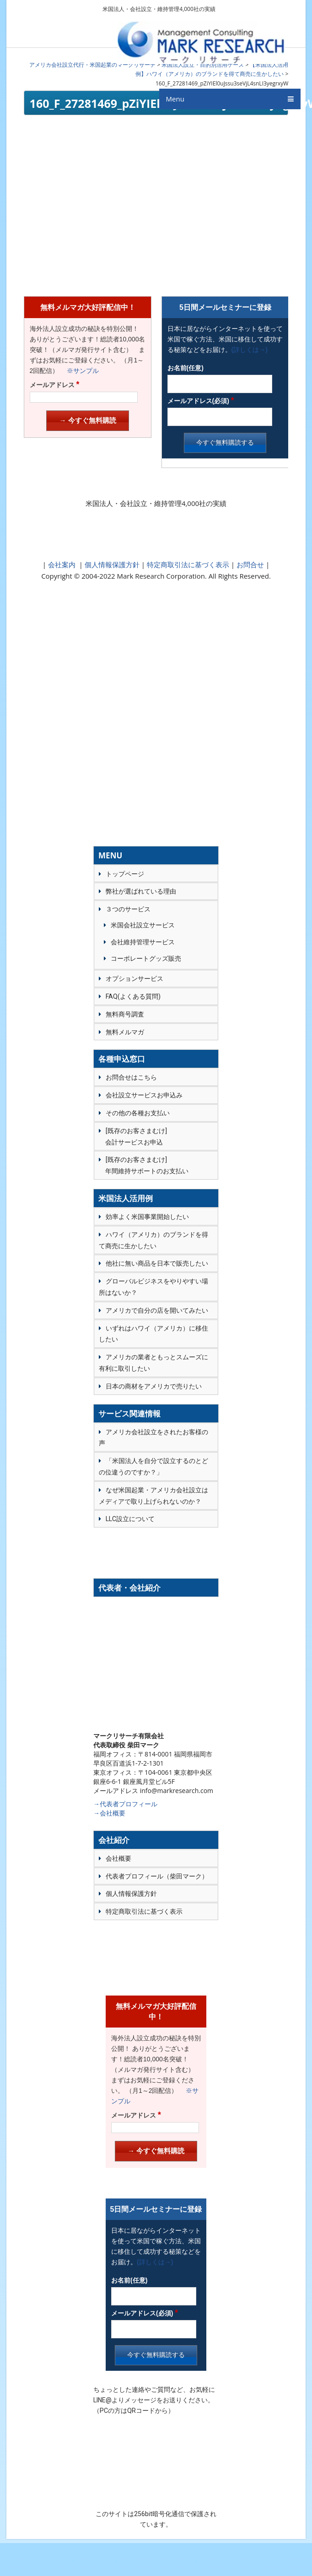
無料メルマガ (125, 1032)
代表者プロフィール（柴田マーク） (157, 1876)
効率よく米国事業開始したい (147, 1216)
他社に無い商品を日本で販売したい (157, 1263)
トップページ (125, 874)
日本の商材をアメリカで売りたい (154, 1386)
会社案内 (61, 564)
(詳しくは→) (249, 349)
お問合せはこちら (131, 1077)
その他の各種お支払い (138, 1113)
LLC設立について (130, 1518)
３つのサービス (128, 909)
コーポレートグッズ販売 (146, 958)
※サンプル (79, 370)
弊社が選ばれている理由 (141, 891)
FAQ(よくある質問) (133, 996)
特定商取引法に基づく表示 (187, 564)
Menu (175, 105)
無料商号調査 (125, 1014)
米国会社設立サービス (143, 925)
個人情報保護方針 (111, 564)
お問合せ (250, 564)
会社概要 (118, 1858)
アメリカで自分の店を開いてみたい (157, 1310)
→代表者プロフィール (125, 1803)
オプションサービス (134, 978)
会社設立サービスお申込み (144, 1095)
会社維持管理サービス (143, 942)
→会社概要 (109, 1813)
